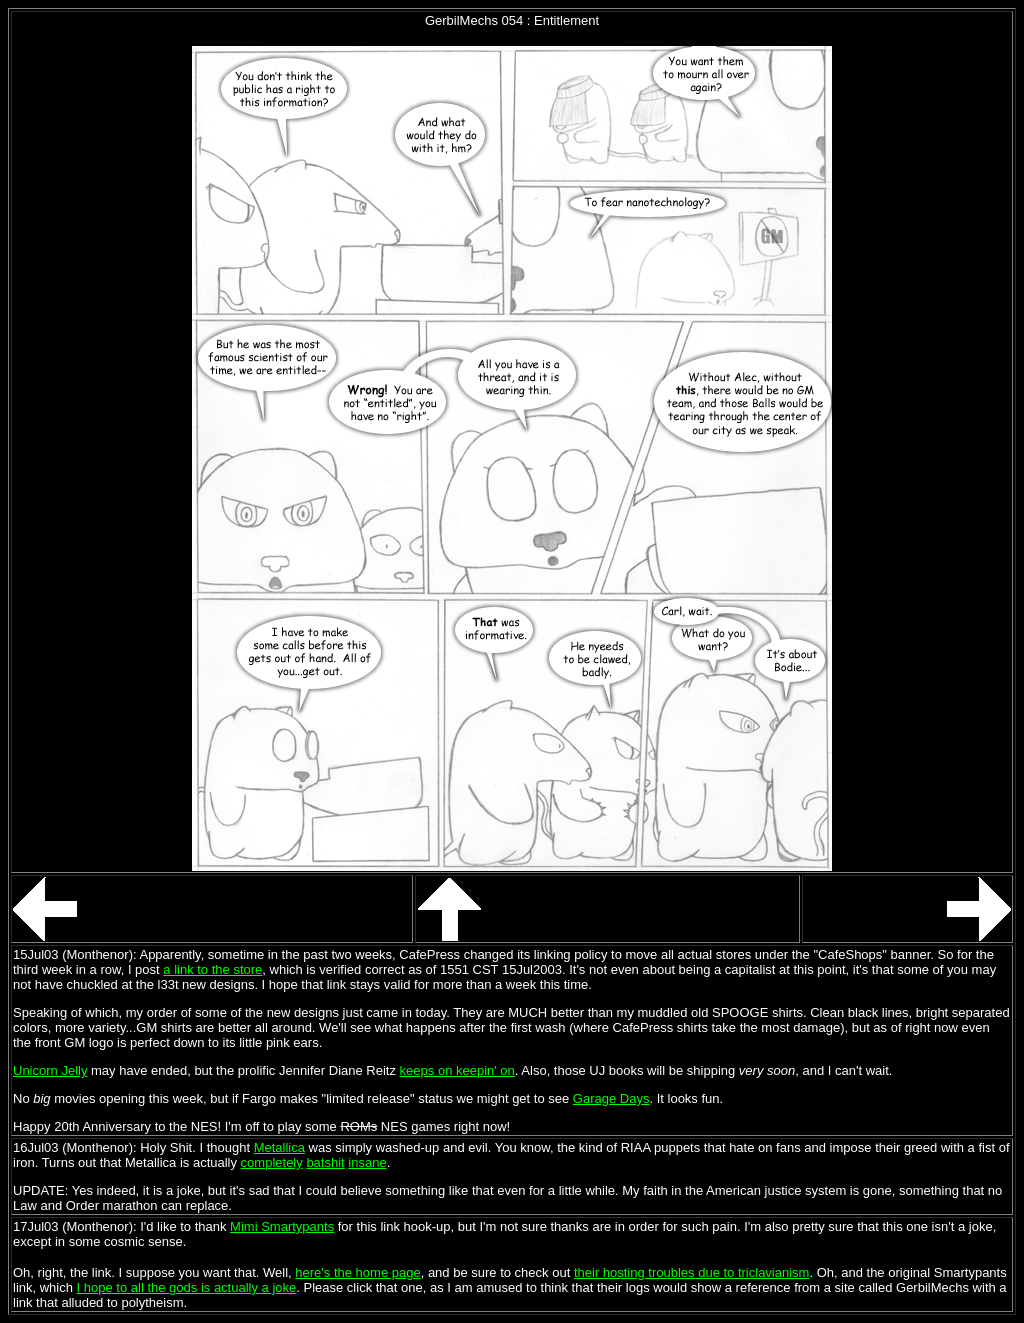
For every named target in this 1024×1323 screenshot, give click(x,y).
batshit (325, 1162)
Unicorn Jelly (50, 1070)
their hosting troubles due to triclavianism (692, 1272)
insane (367, 1162)
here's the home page (357, 1272)
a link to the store (212, 969)
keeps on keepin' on (457, 1070)
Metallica (279, 1147)
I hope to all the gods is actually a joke (187, 1287)
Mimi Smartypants (282, 1226)
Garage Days (611, 1098)
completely (272, 1162)
